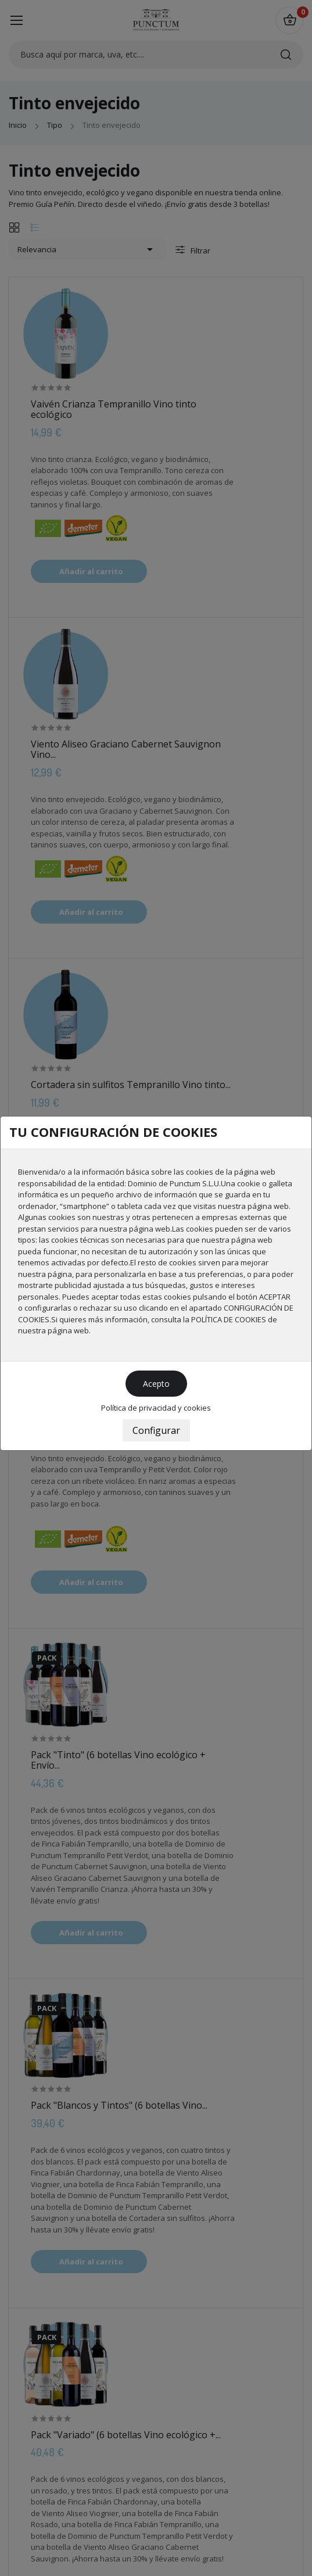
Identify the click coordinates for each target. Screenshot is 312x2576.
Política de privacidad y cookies (156, 1408)
